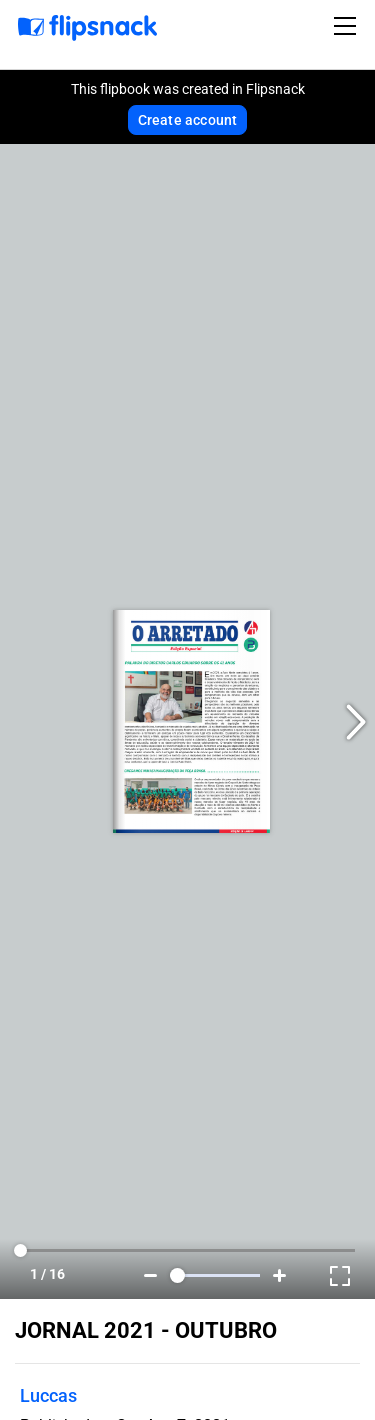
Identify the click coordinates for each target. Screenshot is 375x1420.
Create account (188, 120)
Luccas (48, 1395)
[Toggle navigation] (348, 26)
